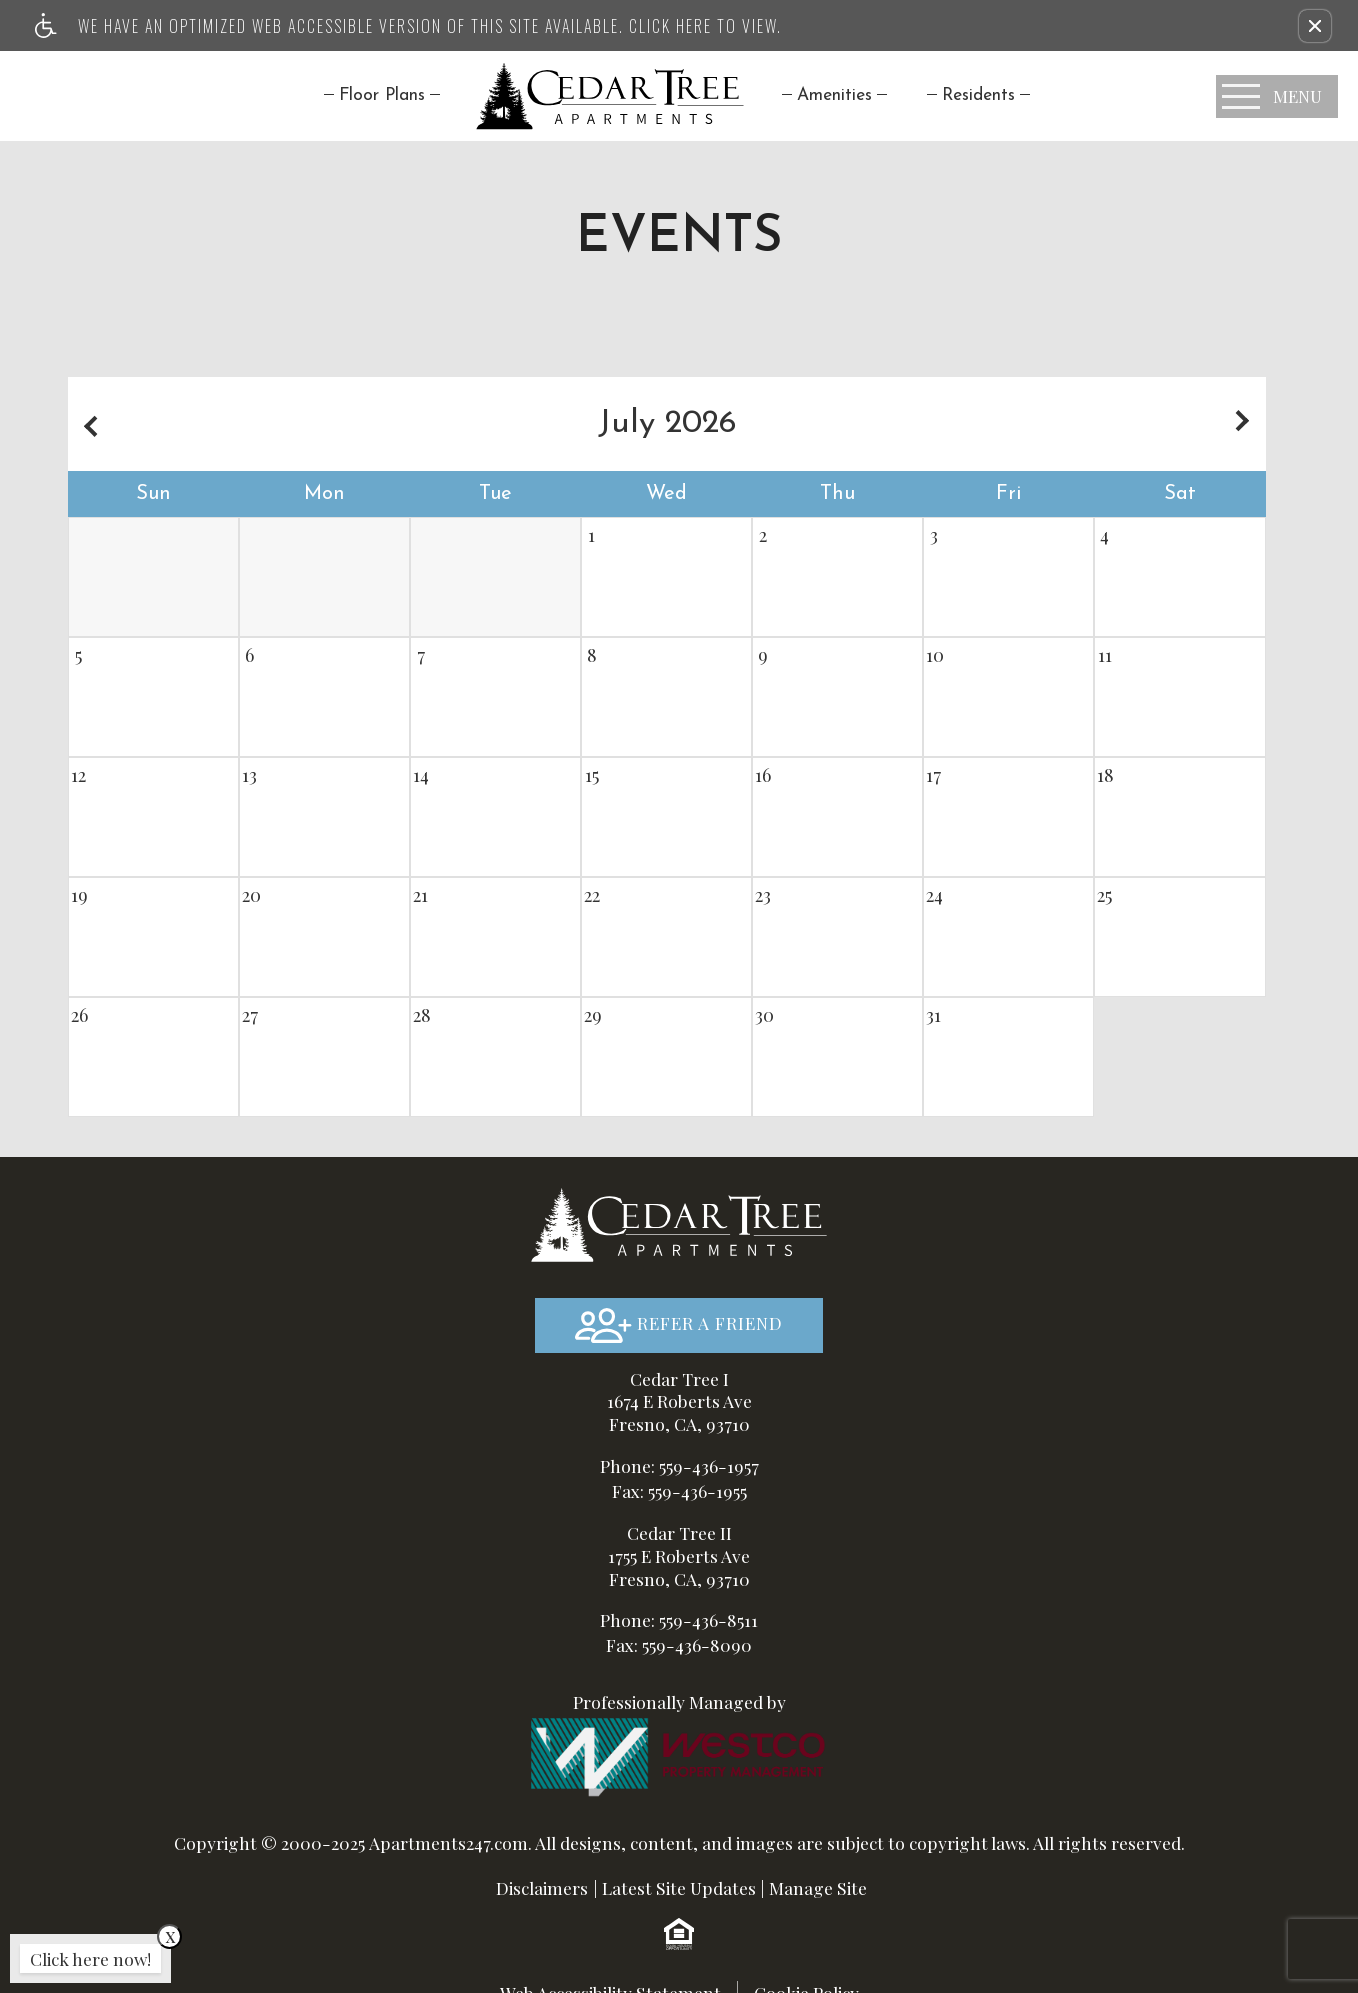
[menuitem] (834, 95)
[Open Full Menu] (1277, 96)
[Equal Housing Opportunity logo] (679, 1933)
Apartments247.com (448, 1842)
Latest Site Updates (679, 1887)
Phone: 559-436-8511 (679, 1619)
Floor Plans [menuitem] (382, 95)
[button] (1315, 26)
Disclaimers (542, 1887)
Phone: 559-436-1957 (679, 1465)
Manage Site (818, 1887)
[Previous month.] (88, 423)
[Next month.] (1246, 423)
